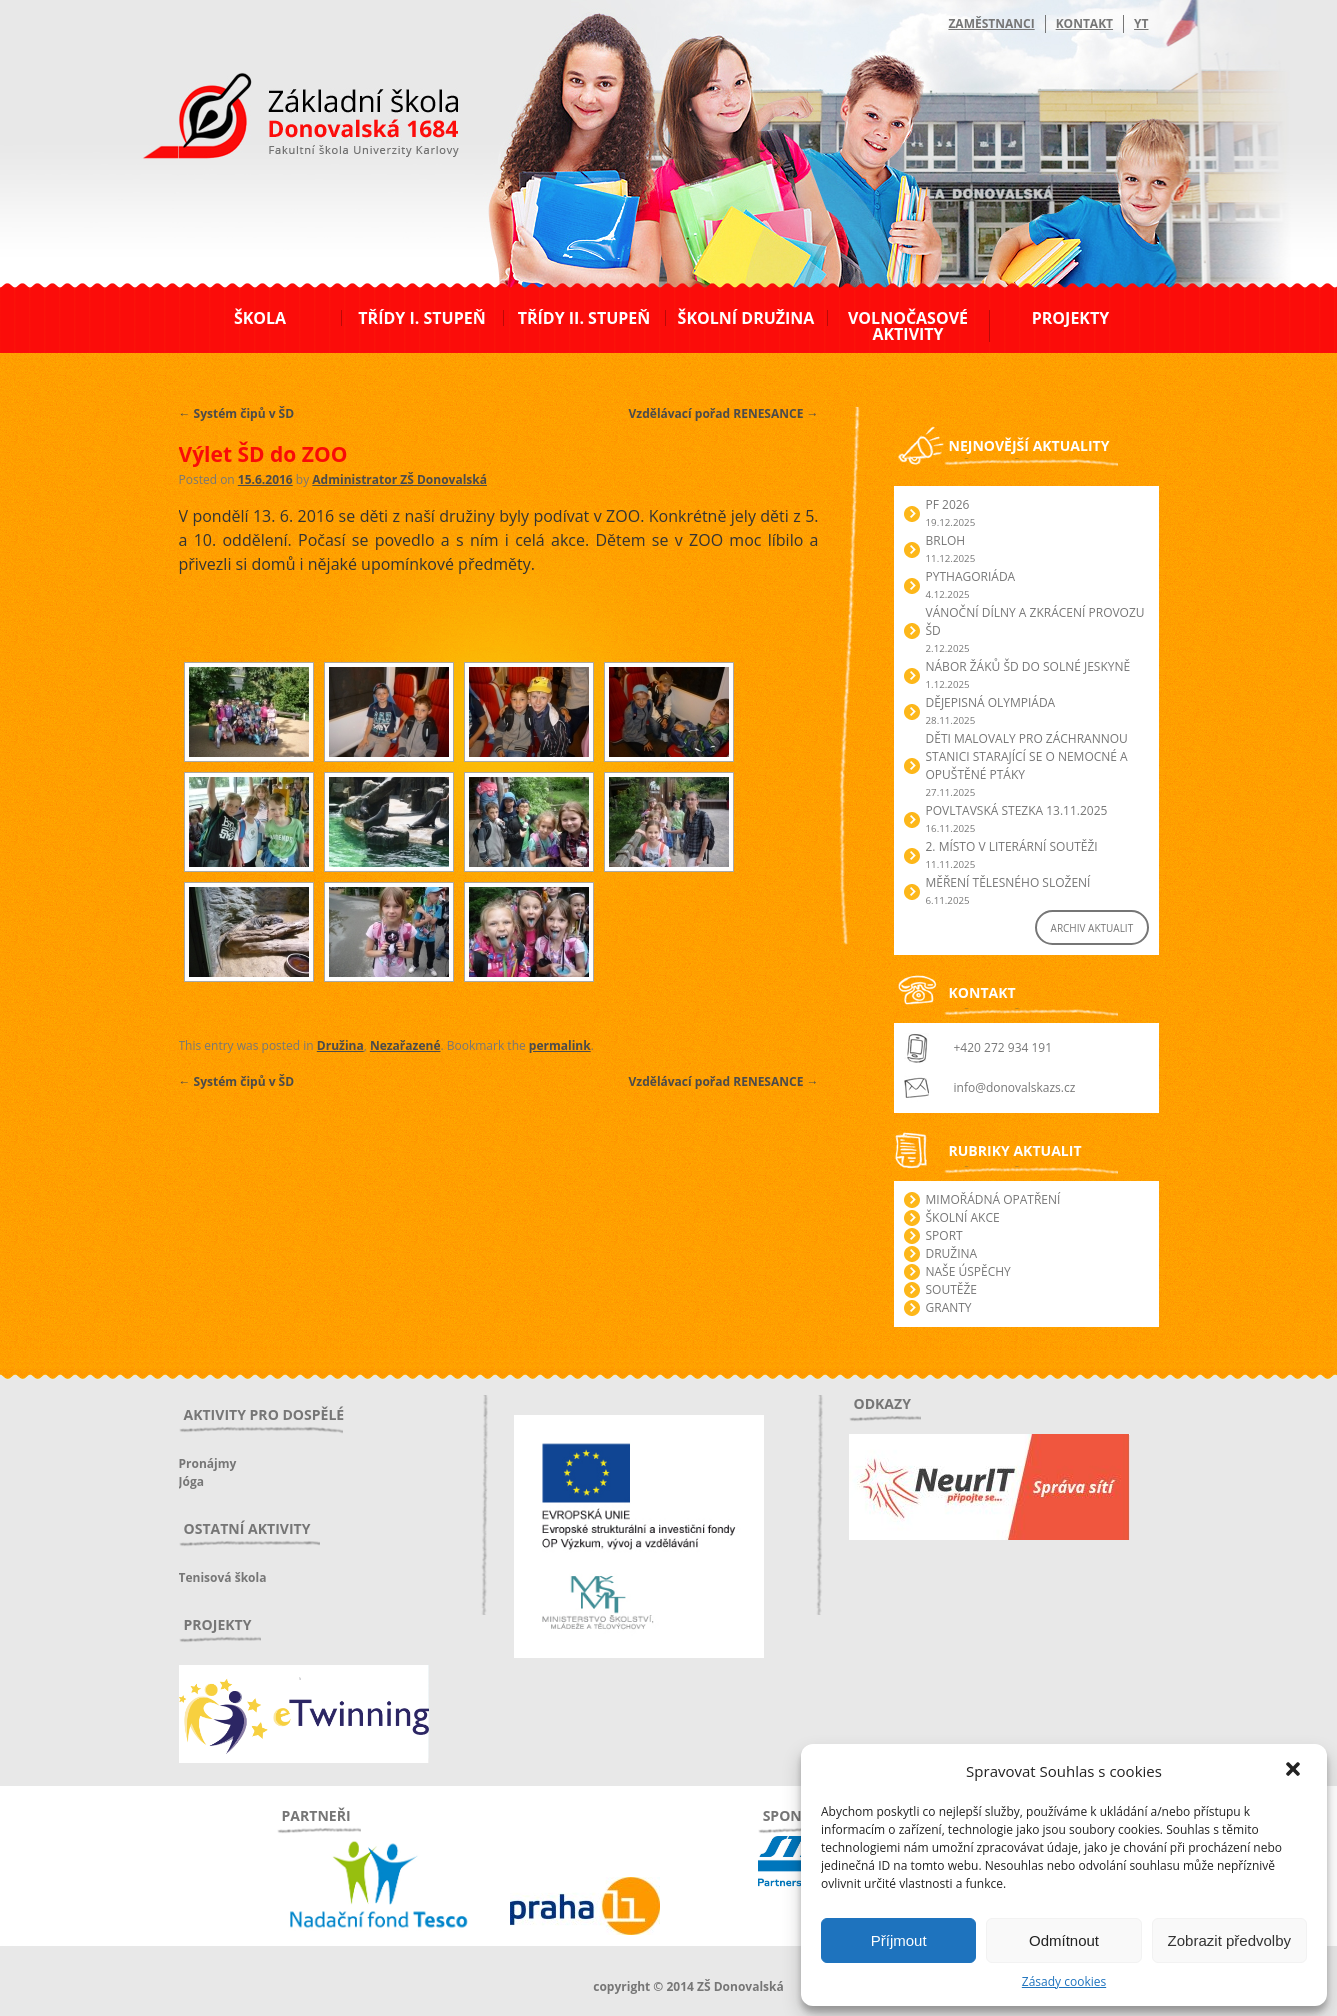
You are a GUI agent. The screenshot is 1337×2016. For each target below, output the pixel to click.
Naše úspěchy (968, 1271)
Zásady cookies (1064, 1981)
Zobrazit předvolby (1229, 1940)
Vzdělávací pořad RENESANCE (724, 413)
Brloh (946, 540)
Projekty (1070, 318)
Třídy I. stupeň (421, 318)
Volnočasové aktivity (908, 326)
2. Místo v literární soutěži (1012, 846)
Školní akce (963, 1217)
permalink (560, 1045)
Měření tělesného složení (1008, 882)
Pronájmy (208, 1463)
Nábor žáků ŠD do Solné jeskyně (1028, 666)
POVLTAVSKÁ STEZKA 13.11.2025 (1017, 810)
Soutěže (951, 1289)
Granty (949, 1307)
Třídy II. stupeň (584, 318)
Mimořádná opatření (993, 1199)
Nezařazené (405, 1045)
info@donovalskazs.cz (1015, 1087)
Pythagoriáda (971, 576)
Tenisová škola (223, 1577)
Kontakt (1084, 23)
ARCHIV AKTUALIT (1092, 928)
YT (1141, 23)
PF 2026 (948, 504)
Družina (340, 1045)
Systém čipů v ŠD (237, 413)
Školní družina (746, 318)
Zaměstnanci (991, 23)
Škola (260, 318)
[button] (1295, 1771)
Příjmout (899, 1940)
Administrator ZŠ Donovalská (399, 479)
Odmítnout (1064, 1940)
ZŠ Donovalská (287, 119)
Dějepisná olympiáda (991, 702)
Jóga (191, 1481)
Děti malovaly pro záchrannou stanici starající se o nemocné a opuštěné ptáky (1027, 756)
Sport (944, 1235)
